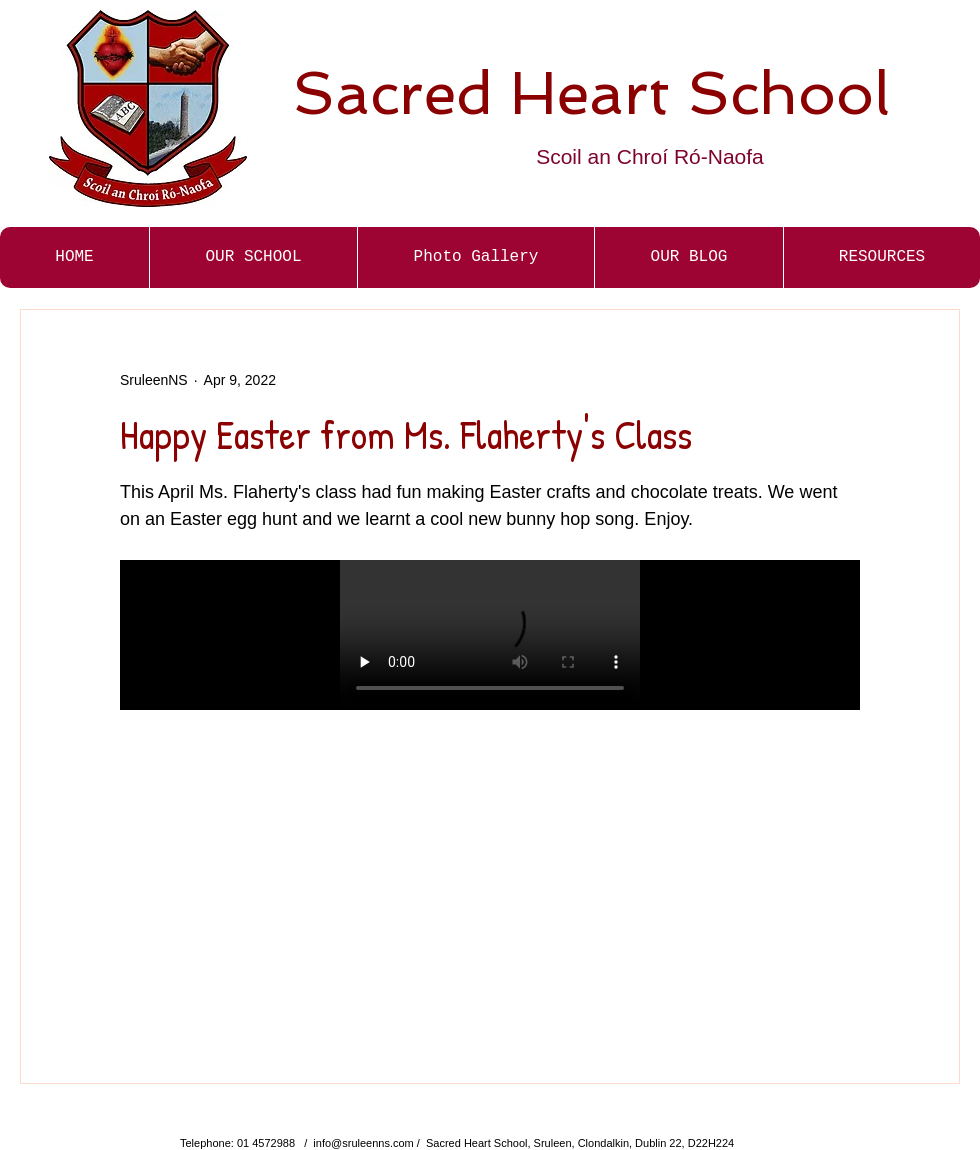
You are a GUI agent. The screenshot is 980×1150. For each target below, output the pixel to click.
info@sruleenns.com (363, 1143)
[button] (475, 257)
